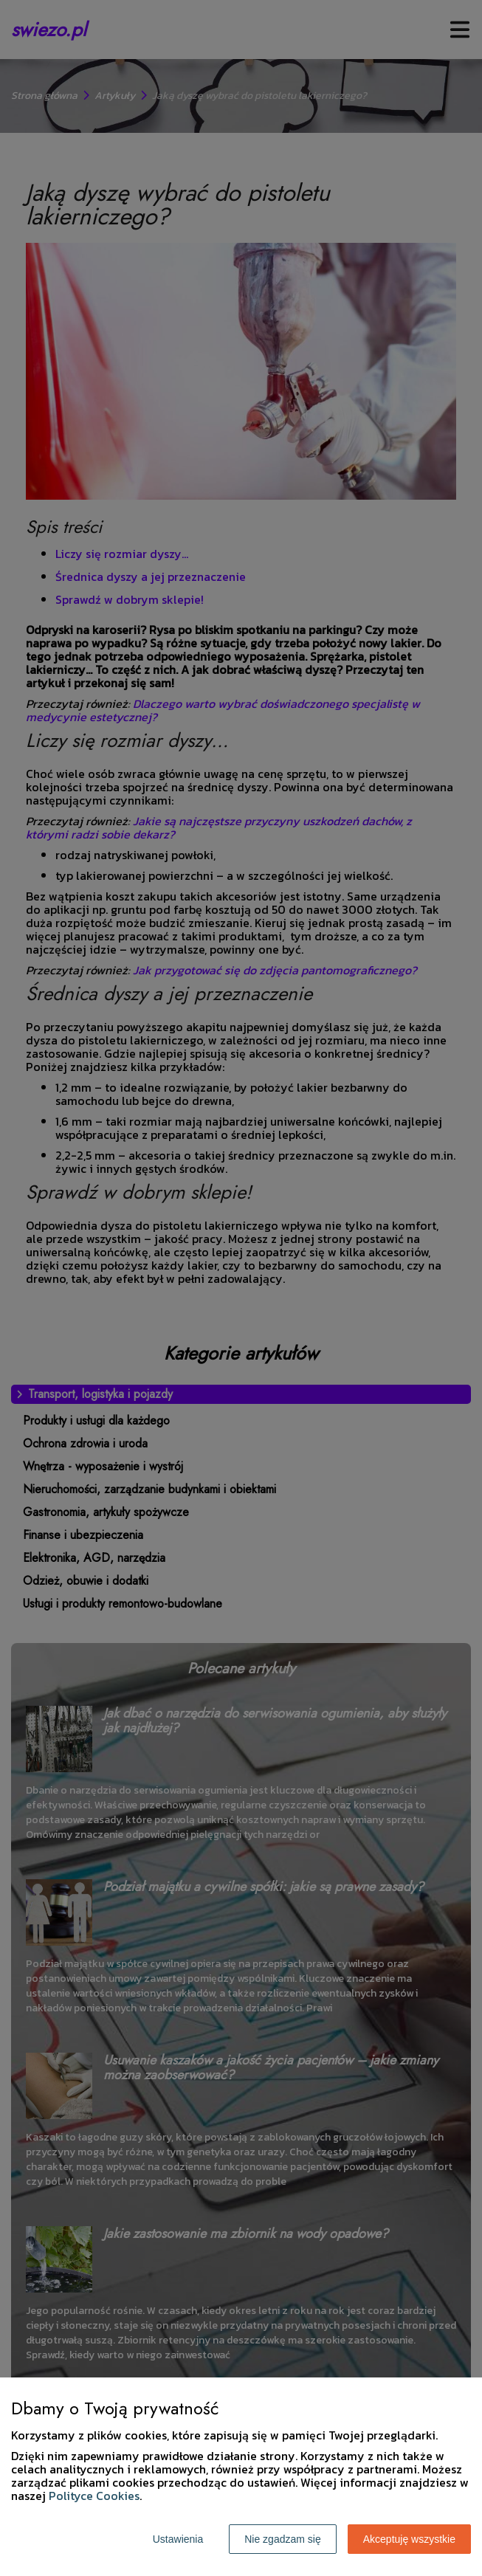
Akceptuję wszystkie (409, 2539)
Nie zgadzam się (282, 2539)
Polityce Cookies (94, 2495)
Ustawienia (178, 2539)
